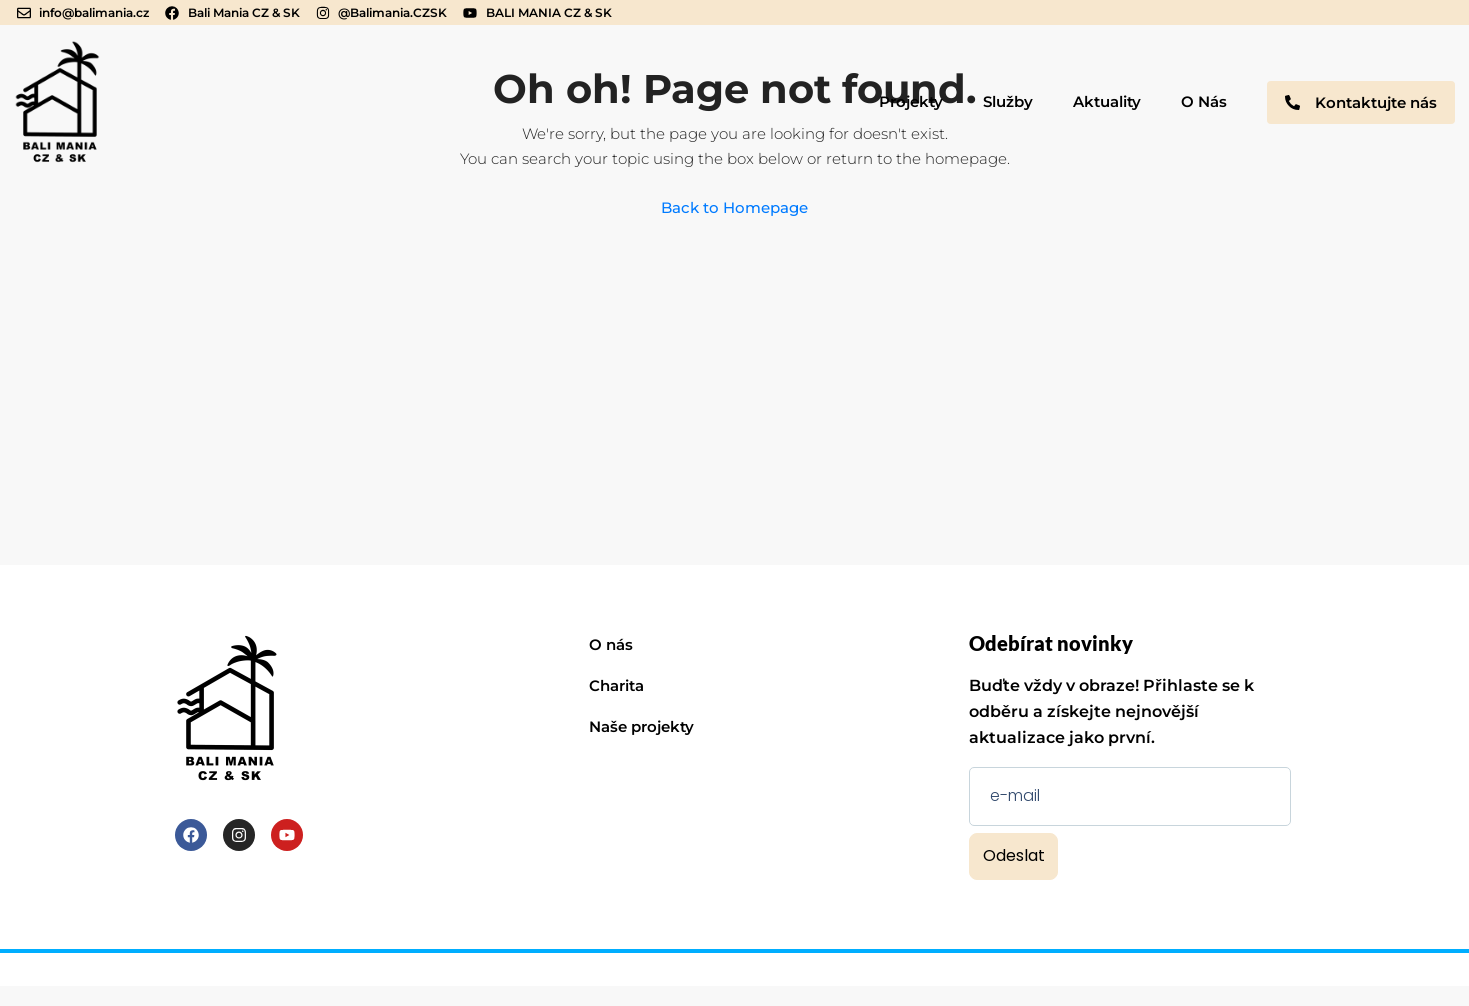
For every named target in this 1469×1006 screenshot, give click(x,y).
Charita (616, 685)
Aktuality (1107, 101)
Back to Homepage (734, 207)
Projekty (911, 101)
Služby (1008, 101)
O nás (611, 644)
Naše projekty (641, 726)
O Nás (1204, 101)
